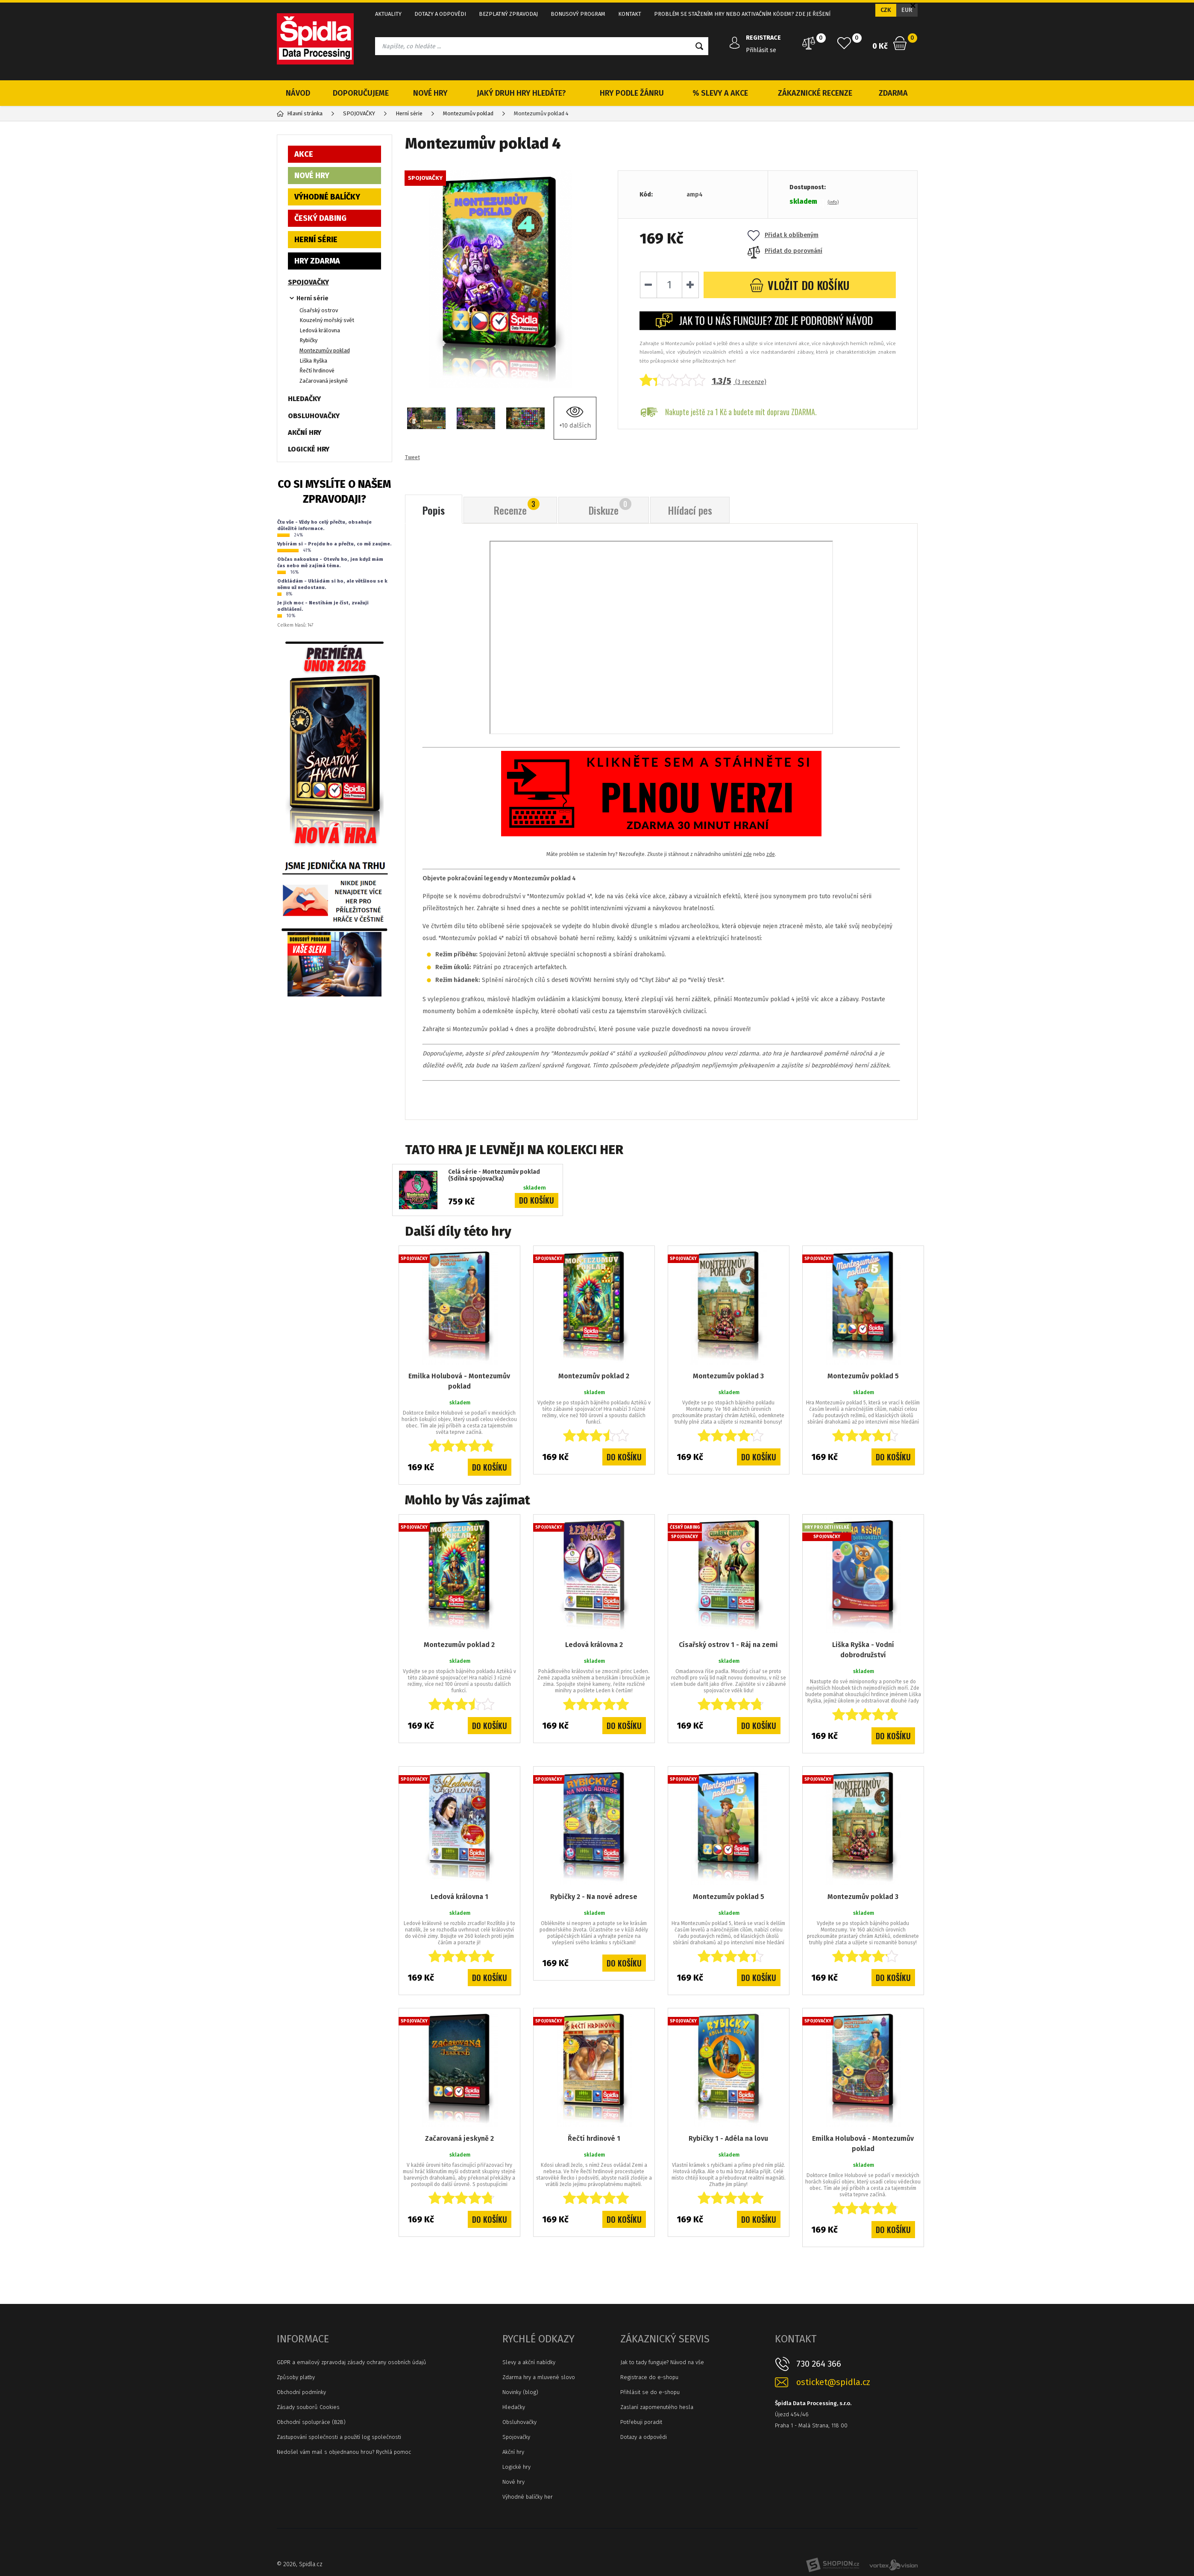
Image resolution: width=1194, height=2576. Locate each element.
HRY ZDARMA (317, 261)
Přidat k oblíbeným (783, 235)
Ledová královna (319, 330)
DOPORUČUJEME (361, 93)
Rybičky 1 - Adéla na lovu (728, 2138)
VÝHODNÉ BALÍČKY (327, 197)
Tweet (412, 457)
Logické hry (516, 2467)
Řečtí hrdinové (316, 370)
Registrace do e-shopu (649, 2377)
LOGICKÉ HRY (308, 449)
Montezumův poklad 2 (593, 1376)
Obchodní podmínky (301, 2392)
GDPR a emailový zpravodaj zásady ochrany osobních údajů (351, 2362)
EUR (906, 10)
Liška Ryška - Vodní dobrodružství (863, 1650)
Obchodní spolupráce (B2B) (311, 2422)
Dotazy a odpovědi (643, 2437)
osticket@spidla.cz (833, 2382)
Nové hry (513, 2482)
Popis (433, 510)
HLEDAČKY (304, 399)
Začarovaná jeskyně (323, 381)
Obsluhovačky (519, 2422)
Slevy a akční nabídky (528, 2362)
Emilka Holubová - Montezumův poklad (459, 1381)
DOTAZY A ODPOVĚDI (440, 14)
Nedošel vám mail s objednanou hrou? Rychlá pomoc (344, 2452)
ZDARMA (893, 93)
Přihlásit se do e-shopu (650, 2392)
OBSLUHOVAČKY (314, 416)
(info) (833, 202)
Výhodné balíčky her (527, 2497)
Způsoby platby (296, 2377)
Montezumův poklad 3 (728, 1376)
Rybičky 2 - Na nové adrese (593, 1897)
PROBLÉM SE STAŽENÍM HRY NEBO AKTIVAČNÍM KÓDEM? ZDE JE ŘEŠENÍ (742, 14)
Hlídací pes (690, 510)
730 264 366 (818, 2364)
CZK (885, 10)
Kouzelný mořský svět (326, 320)
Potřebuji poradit (641, 2422)
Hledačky (513, 2407)
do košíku (799, 285)
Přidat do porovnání (785, 251)
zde (747, 854)
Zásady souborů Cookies (308, 2407)
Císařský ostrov (318, 310)
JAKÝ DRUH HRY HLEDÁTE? (521, 93)
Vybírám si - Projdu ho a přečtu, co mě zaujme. (334, 544)
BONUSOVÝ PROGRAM (578, 14)
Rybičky (308, 340)
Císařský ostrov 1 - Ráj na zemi (728, 1645)
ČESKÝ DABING (320, 218)
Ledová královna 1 (459, 1897)
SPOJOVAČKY (308, 282)
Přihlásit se (761, 50)
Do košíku (536, 1200)
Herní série (312, 298)
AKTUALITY (388, 14)
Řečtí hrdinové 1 (594, 2138)
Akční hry (513, 2452)
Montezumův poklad (324, 350)
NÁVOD (298, 93)
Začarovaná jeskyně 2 (459, 2138)
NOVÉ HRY (430, 93)
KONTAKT (629, 14)
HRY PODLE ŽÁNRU (632, 93)
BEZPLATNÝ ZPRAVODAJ (508, 14)
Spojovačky (516, 2437)
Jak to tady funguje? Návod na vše (662, 2362)
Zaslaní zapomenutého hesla (656, 2407)
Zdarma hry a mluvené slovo (538, 2377)
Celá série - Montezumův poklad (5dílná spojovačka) (494, 1176)
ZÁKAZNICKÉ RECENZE (815, 93)
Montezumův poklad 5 (863, 1376)
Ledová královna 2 (594, 1645)
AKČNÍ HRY (304, 432)
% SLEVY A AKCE (720, 93)
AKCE (303, 154)
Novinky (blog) (520, 2392)
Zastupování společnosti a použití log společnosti (339, 2437)
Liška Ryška (313, 361)
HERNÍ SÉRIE (315, 239)
